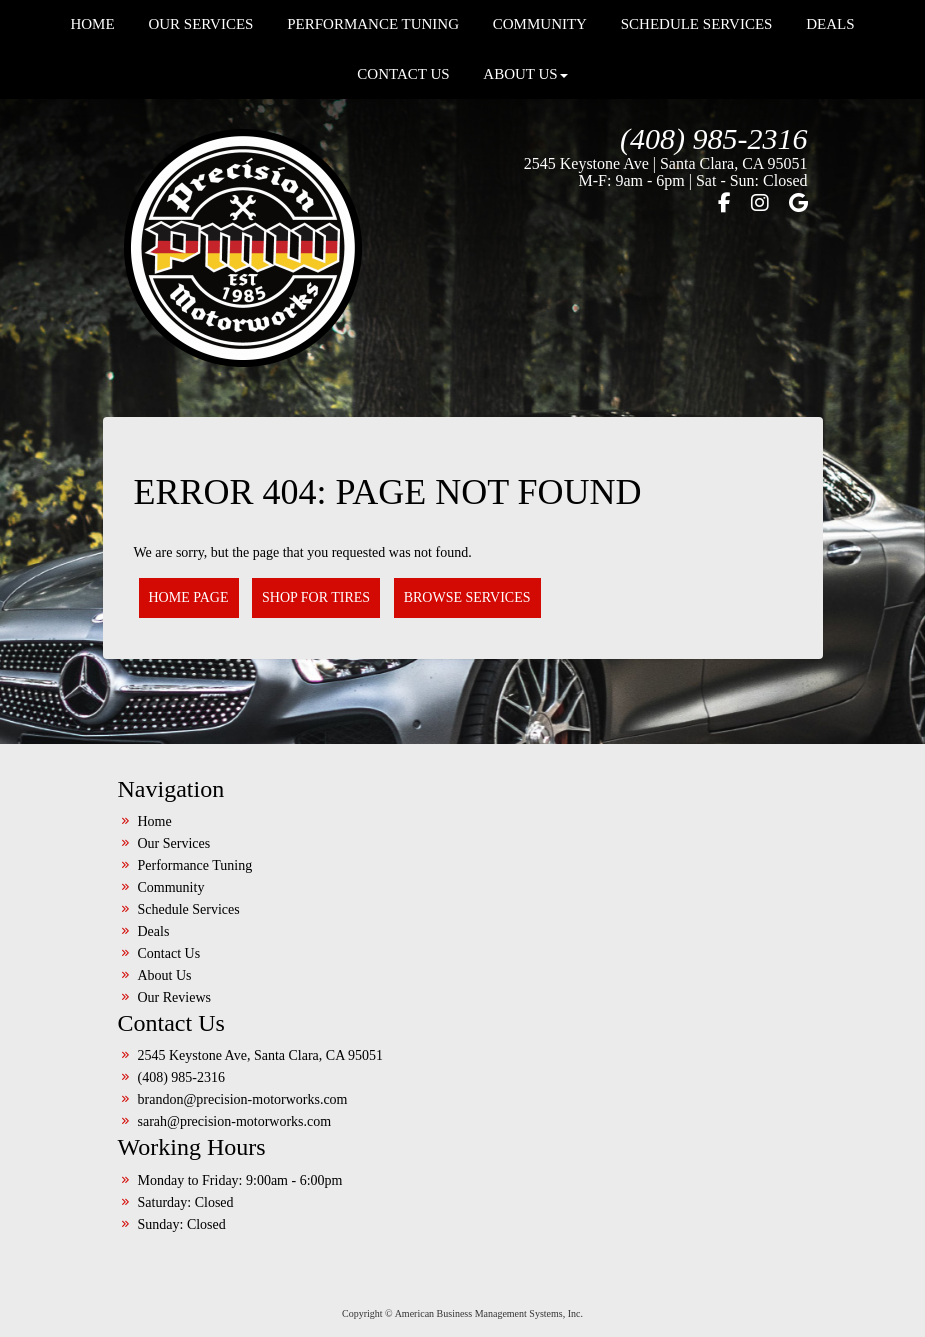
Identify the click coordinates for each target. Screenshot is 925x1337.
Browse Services (467, 597)
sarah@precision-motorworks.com (235, 1121)
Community (171, 887)
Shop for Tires (316, 597)
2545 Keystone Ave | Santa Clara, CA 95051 (666, 163)
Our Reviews (175, 997)
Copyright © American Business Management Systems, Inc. (462, 1313)
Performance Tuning (195, 865)
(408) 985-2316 (713, 138)
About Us (525, 74)
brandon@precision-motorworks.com (243, 1099)
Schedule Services (189, 909)
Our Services (174, 843)
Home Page (189, 597)
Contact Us (403, 74)
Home (155, 821)
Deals (154, 931)
